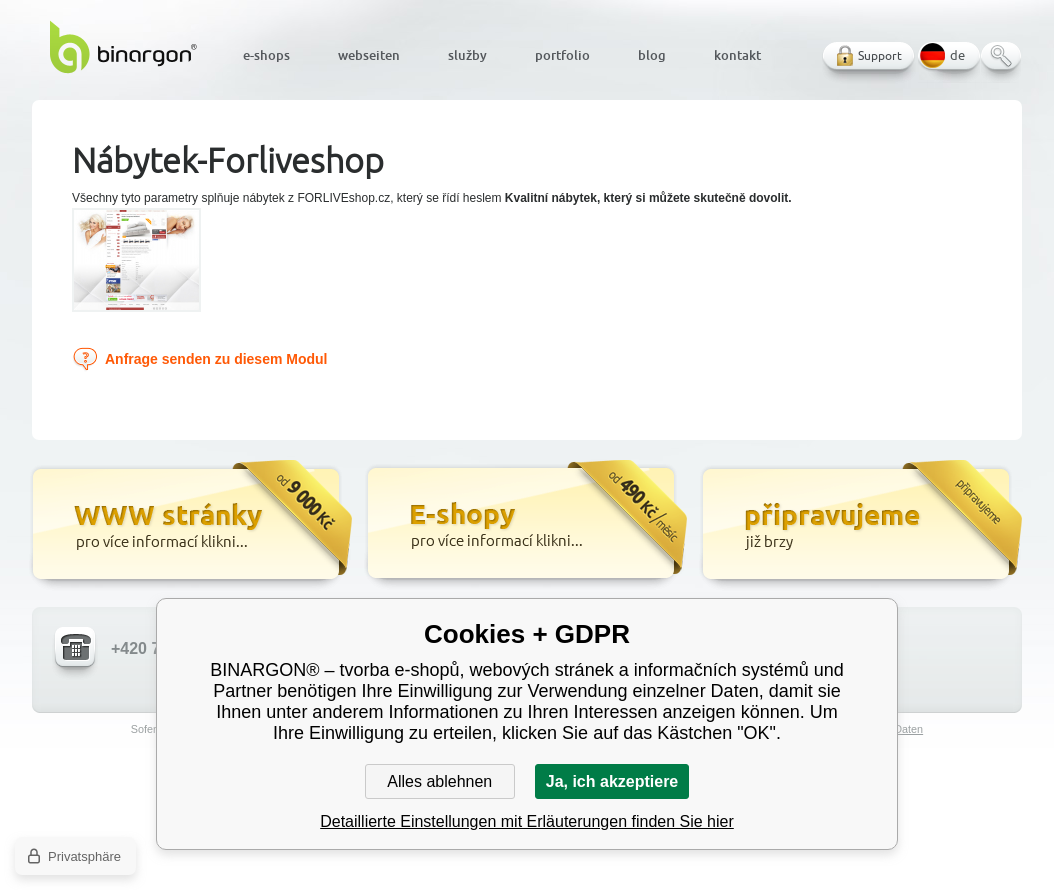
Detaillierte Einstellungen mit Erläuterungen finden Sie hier (527, 821)
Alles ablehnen (439, 781)
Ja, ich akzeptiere (612, 781)
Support (880, 55)
